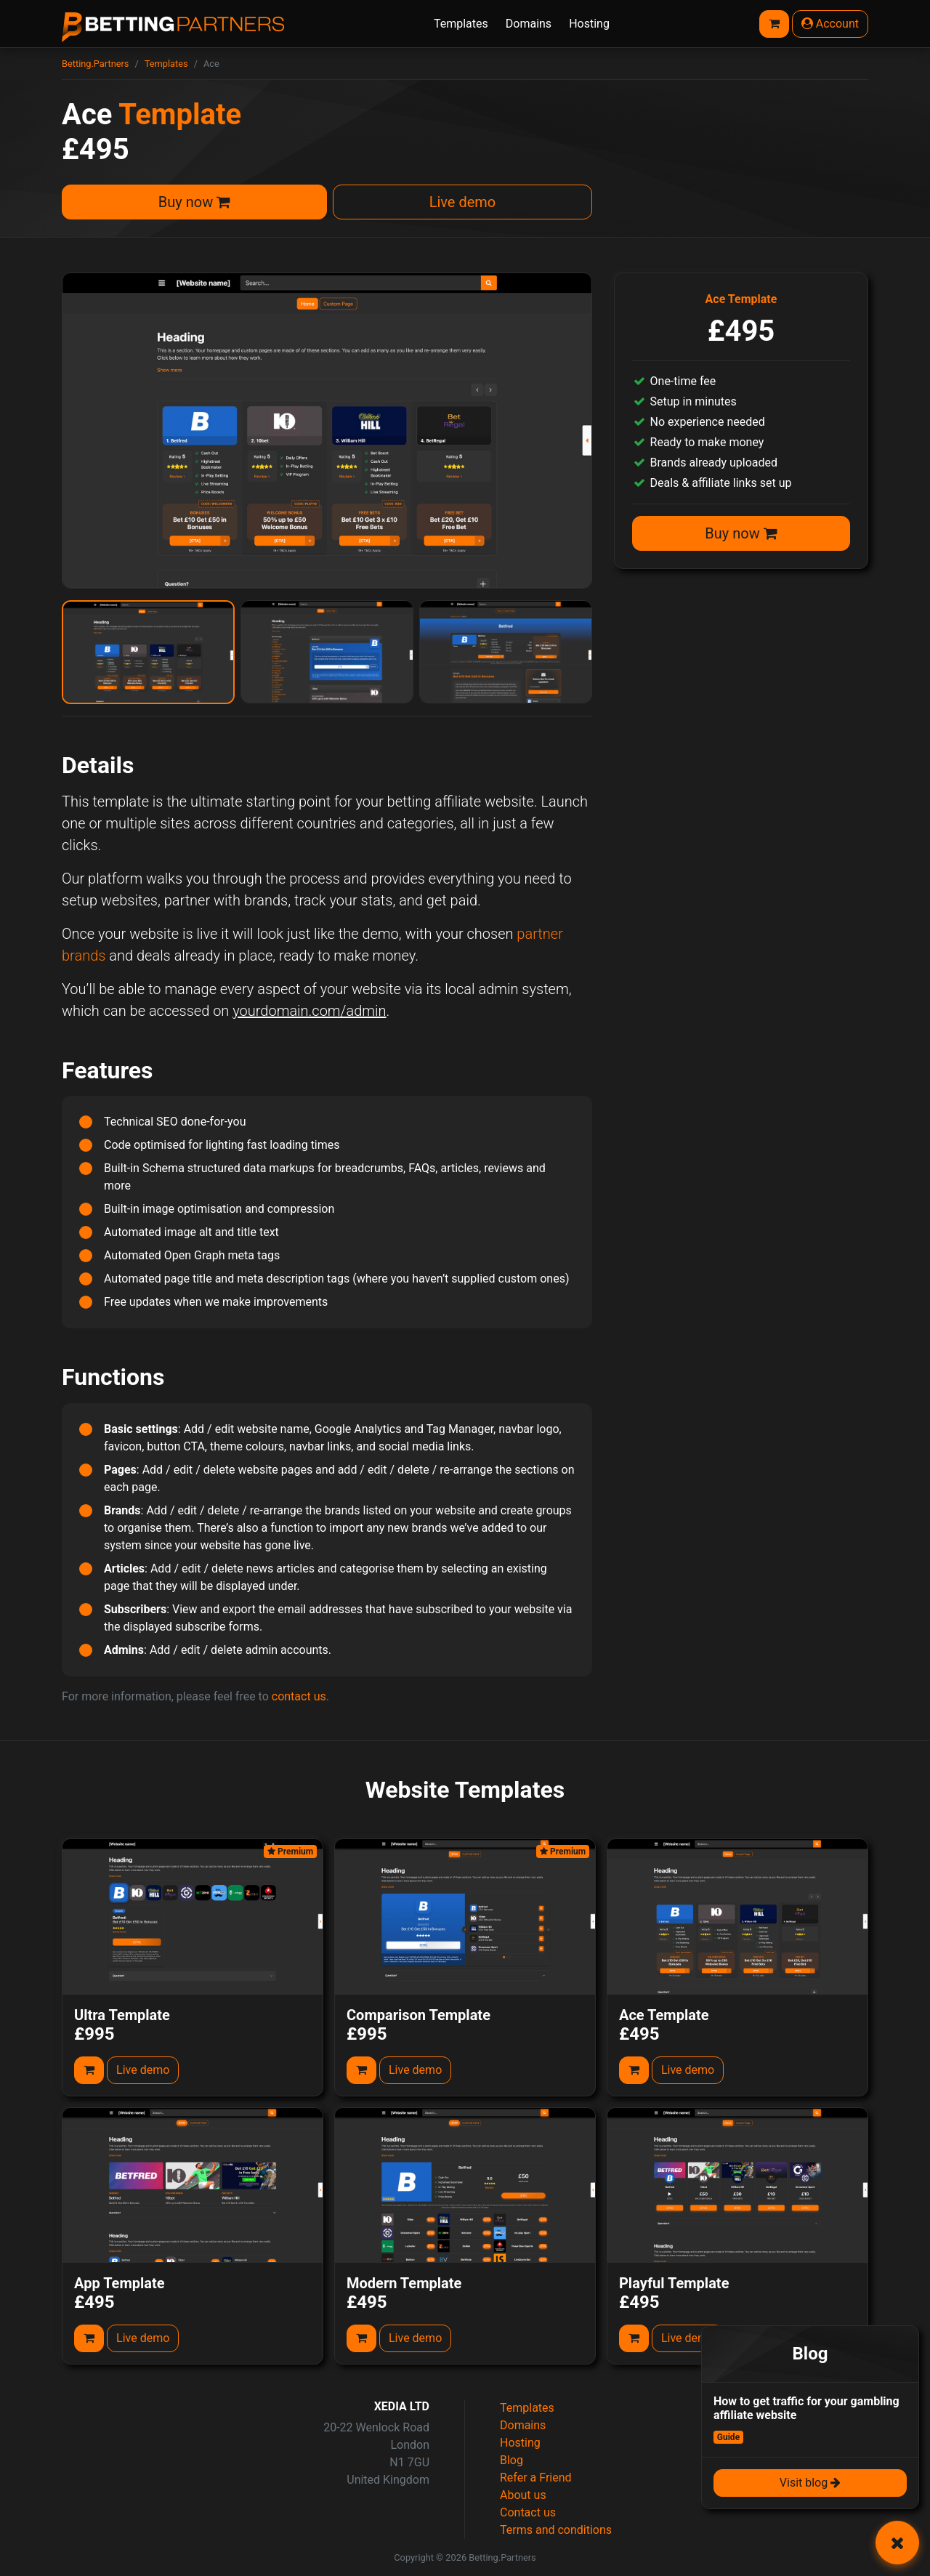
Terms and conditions (556, 2530)
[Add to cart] (89, 2070)
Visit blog (810, 2483)
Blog (511, 2460)
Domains (528, 24)
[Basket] (774, 24)
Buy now (194, 202)
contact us (299, 1696)
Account (830, 24)
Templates (461, 24)
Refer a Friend (536, 2477)
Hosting (589, 24)
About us (523, 2495)
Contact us (528, 2512)
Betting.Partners (95, 63)
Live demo (462, 202)
